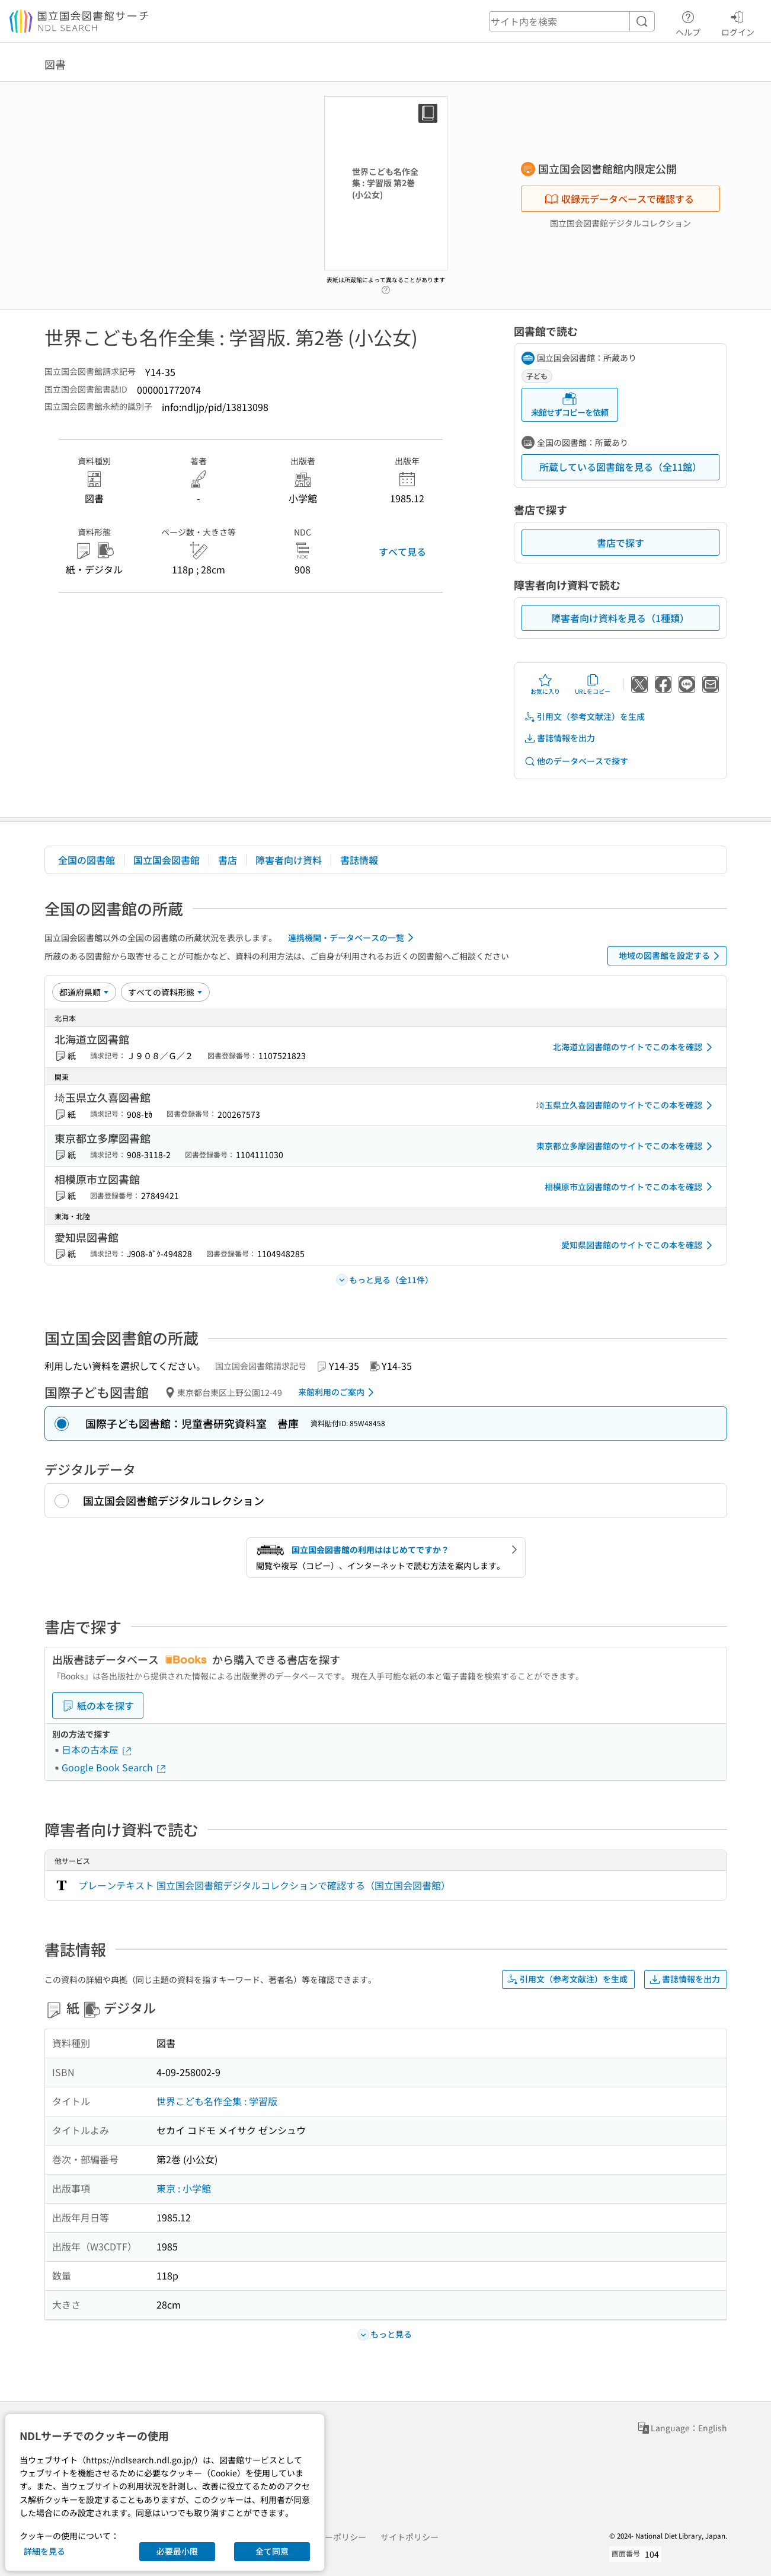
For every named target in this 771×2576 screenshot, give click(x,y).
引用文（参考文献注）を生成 (584, 716)
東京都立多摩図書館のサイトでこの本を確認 (626, 1146)
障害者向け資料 (288, 860)
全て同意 (272, 2551)
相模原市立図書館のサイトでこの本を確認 (630, 1186)
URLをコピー (592, 684)
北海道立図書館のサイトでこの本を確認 (634, 1047)
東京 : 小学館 (183, 2188)
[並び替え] (84, 992)
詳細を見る (44, 2551)
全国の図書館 (86, 860)
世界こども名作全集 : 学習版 (216, 2101)
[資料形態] (165, 992)
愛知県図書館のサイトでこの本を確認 (638, 1245)
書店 (227, 860)
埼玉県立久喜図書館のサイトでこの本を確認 (626, 1105)
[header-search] (572, 21)
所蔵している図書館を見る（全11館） (620, 467)
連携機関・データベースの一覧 (353, 937)
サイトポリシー (409, 2537)
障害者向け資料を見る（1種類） (620, 618)
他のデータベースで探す (576, 761)
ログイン (737, 22)
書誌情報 (359, 860)
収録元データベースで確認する (619, 199)
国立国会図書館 (166, 860)
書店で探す (620, 542)
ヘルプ (688, 22)
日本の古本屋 (97, 1749)
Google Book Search (114, 1767)
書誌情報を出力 (559, 738)
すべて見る (402, 551)
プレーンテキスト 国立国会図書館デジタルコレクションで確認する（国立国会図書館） (264, 1885)
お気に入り (545, 684)
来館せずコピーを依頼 (569, 404)
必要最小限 (177, 2551)
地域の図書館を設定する (671, 956)
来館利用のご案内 (338, 1392)
